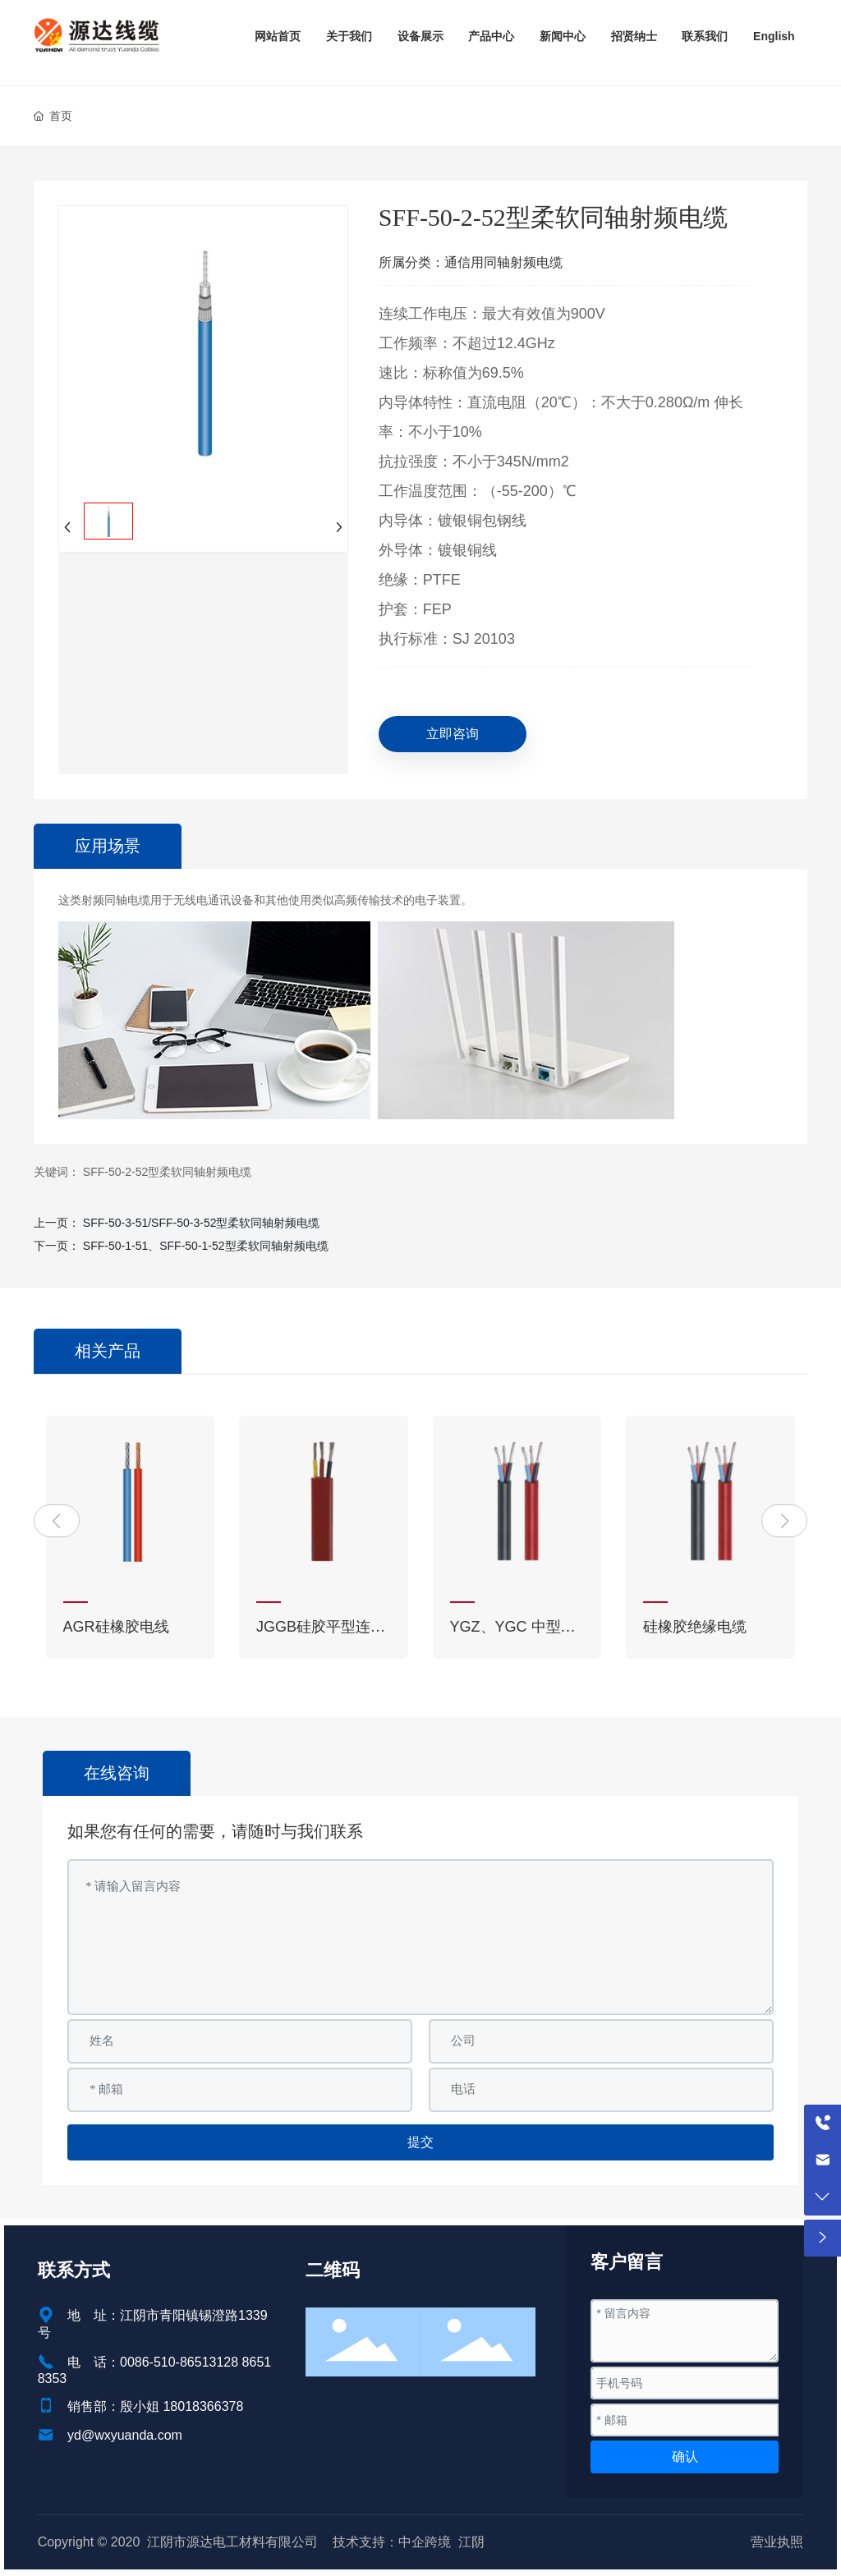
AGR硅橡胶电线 (116, 1627)
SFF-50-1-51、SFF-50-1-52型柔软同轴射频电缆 (206, 1245)
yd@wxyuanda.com (124, 2435)
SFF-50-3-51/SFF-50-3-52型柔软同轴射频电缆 (201, 1222)
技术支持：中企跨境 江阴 (409, 2542)
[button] (57, 1520)
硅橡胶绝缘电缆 (695, 1627)
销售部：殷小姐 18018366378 (155, 2406)
